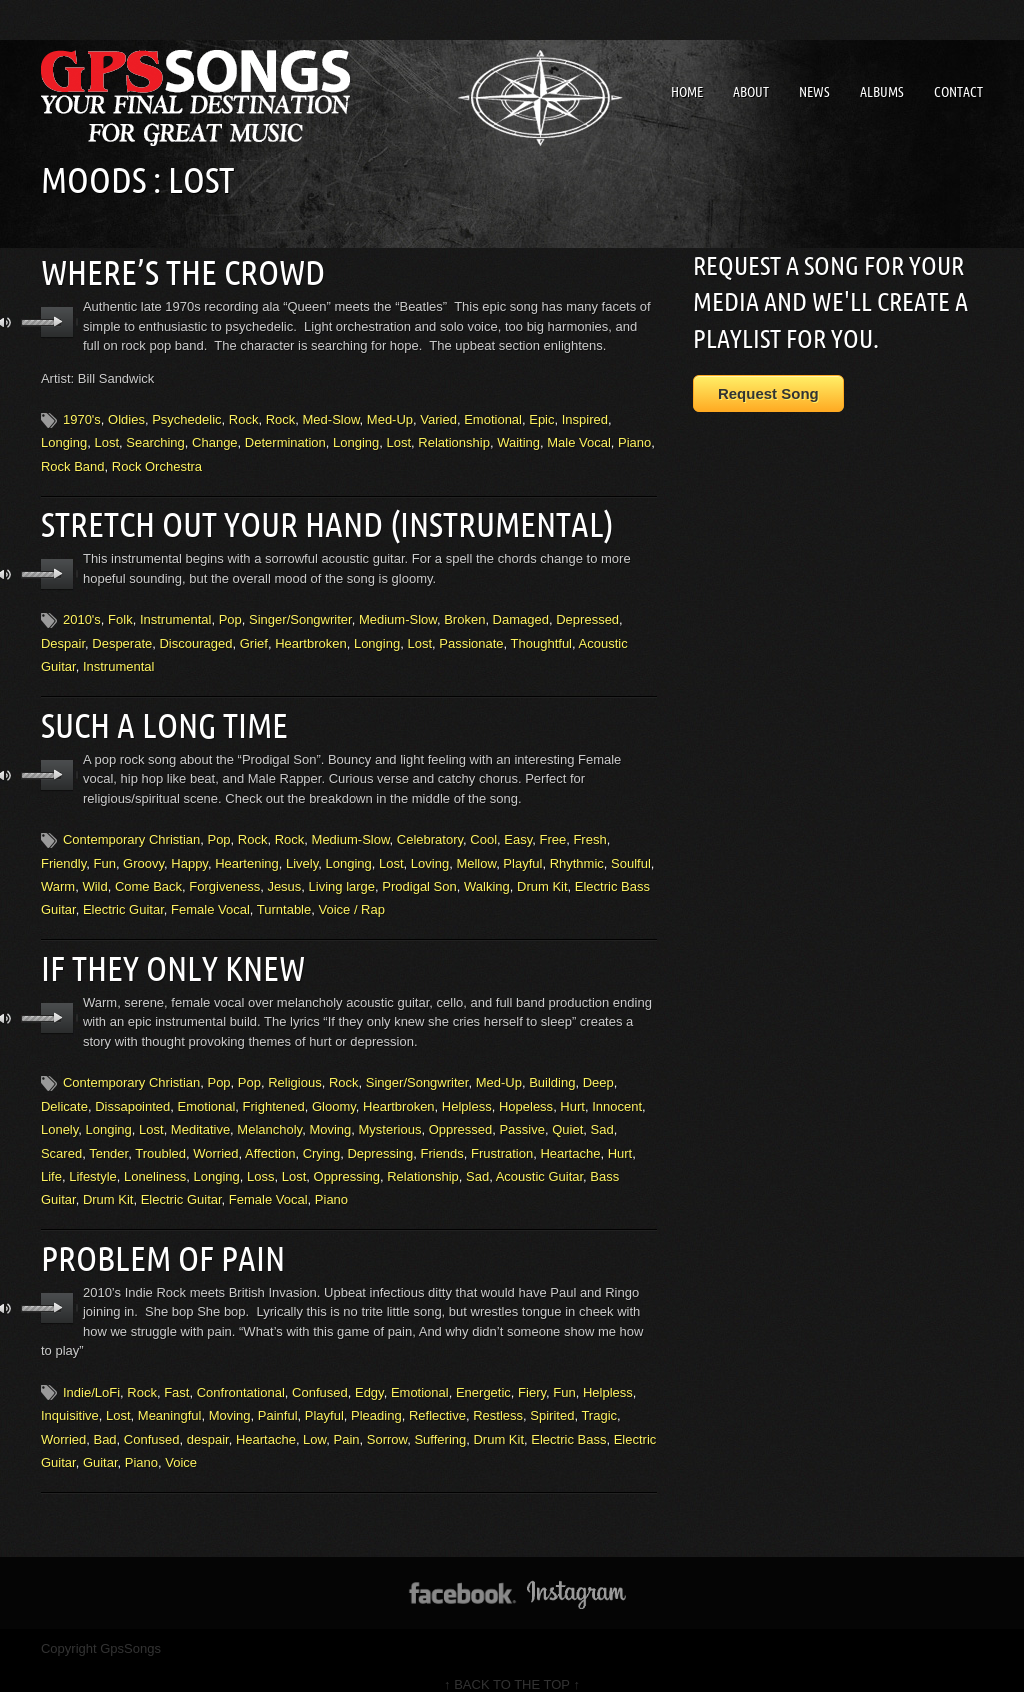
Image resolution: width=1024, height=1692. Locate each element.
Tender (108, 1139)
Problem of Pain (156, 1242)
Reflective (437, 1398)
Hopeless (526, 1092)
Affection (270, 1139)
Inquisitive (70, 1398)
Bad (104, 1421)
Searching (155, 439)
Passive (522, 1115)
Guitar (100, 1445)
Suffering (440, 1421)
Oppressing (347, 1162)
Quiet (567, 1115)
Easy (518, 829)
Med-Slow (331, 416)
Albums (882, 92)
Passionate (471, 636)
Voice (181, 1445)
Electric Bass (568, 1421)
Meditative (200, 1115)
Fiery (532, 1375)
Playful (522, 852)
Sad (602, 1115)
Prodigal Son (419, 876)
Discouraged (195, 636)
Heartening (247, 852)
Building (552, 1069)
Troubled (160, 1139)
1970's (82, 416)
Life (51, 1162)
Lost (106, 439)
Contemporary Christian (131, 829)
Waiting (518, 439)
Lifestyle (93, 1162)
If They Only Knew (165, 956)
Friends (441, 1139)
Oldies (126, 416)
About (751, 92)
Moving (330, 1115)
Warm (58, 876)
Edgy (369, 1375)
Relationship (454, 439)
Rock (244, 416)
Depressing (380, 1139)
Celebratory (430, 829)
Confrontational (241, 1375)
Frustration (502, 1139)
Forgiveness (224, 876)
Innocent (617, 1092)
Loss (260, 1162)
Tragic (599, 1398)
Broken (464, 612)
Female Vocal (210, 899)
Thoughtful (541, 636)
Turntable (284, 899)
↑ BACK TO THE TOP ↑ (512, 1667)
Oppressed (461, 1115)
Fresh (589, 829)
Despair (63, 636)
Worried (215, 1139)
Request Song (768, 393)
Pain (346, 1421)
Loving (430, 852)
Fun (104, 852)
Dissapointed (132, 1092)
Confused (320, 1375)
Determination (285, 439)
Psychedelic (186, 416)
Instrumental (176, 612)
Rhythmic (577, 852)
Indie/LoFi (91, 1375)
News (814, 92)
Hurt (572, 1092)
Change (215, 439)
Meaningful (170, 1398)
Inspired (585, 416)
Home (687, 92)
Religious (294, 1069)
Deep (598, 1069)
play (57, 319)
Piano (634, 439)
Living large (342, 876)
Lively (302, 852)
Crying (322, 1139)
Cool (483, 829)
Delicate (64, 1092)
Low (314, 1421)
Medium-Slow (398, 612)
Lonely (59, 1115)
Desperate (122, 636)
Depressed (587, 612)
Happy (189, 852)
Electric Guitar (123, 899)
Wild (94, 876)
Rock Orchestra (157, 462)
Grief (254, 636)
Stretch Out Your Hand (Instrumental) (310, 519)
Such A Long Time (157, 716)
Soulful (631, 852)
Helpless (467, 1092)
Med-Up (390, 416)
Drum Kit (542, 876)
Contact (958, 92)
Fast (176, 1375)
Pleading (376, 1398)
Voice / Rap (351, 899)
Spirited (552, 1398)
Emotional (493, 416)
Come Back (148, 876)
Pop (230, 612)
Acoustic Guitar (539, 1162)
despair (208, 1421)
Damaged (521, 612)
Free (552, 829)
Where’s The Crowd (174, 270)
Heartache (570, 1139)
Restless (498, 1398)
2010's (82, 612)
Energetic (483, 1375)
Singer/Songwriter (300, 612)
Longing (64, 439)
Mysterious (390, 1115)
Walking (487, 876)
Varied (438, 416)
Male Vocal (579, 439)
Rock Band (73, 462)
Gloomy (334, 1092)
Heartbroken (311, 636)
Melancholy (269, 1115)
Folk (120, 612)
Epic (541, 416)
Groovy (143, 852)
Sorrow (387, 1421)
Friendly (63, 852)
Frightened (274, 1092)
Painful (278, 1398)
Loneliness (155, 1162)
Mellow (476, 852)
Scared (61, 1139)
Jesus (284, 876)
